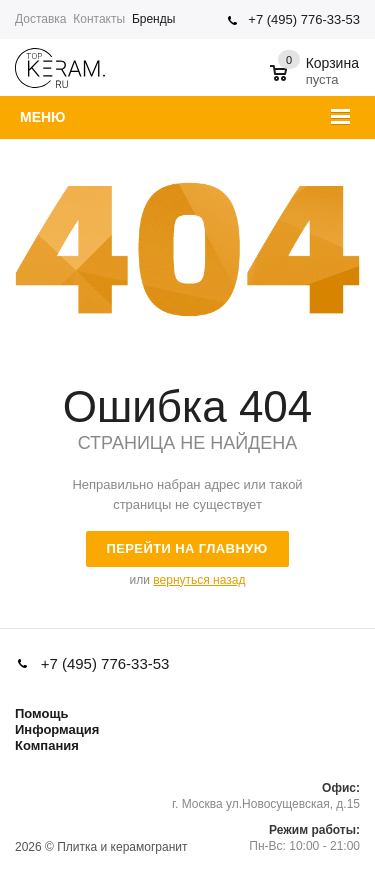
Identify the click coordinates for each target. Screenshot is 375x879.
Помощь (41, 713)
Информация (57, 729)
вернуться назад (199, 580)
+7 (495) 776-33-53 (304, 19)
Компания (47, 745)
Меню (43, 117)
